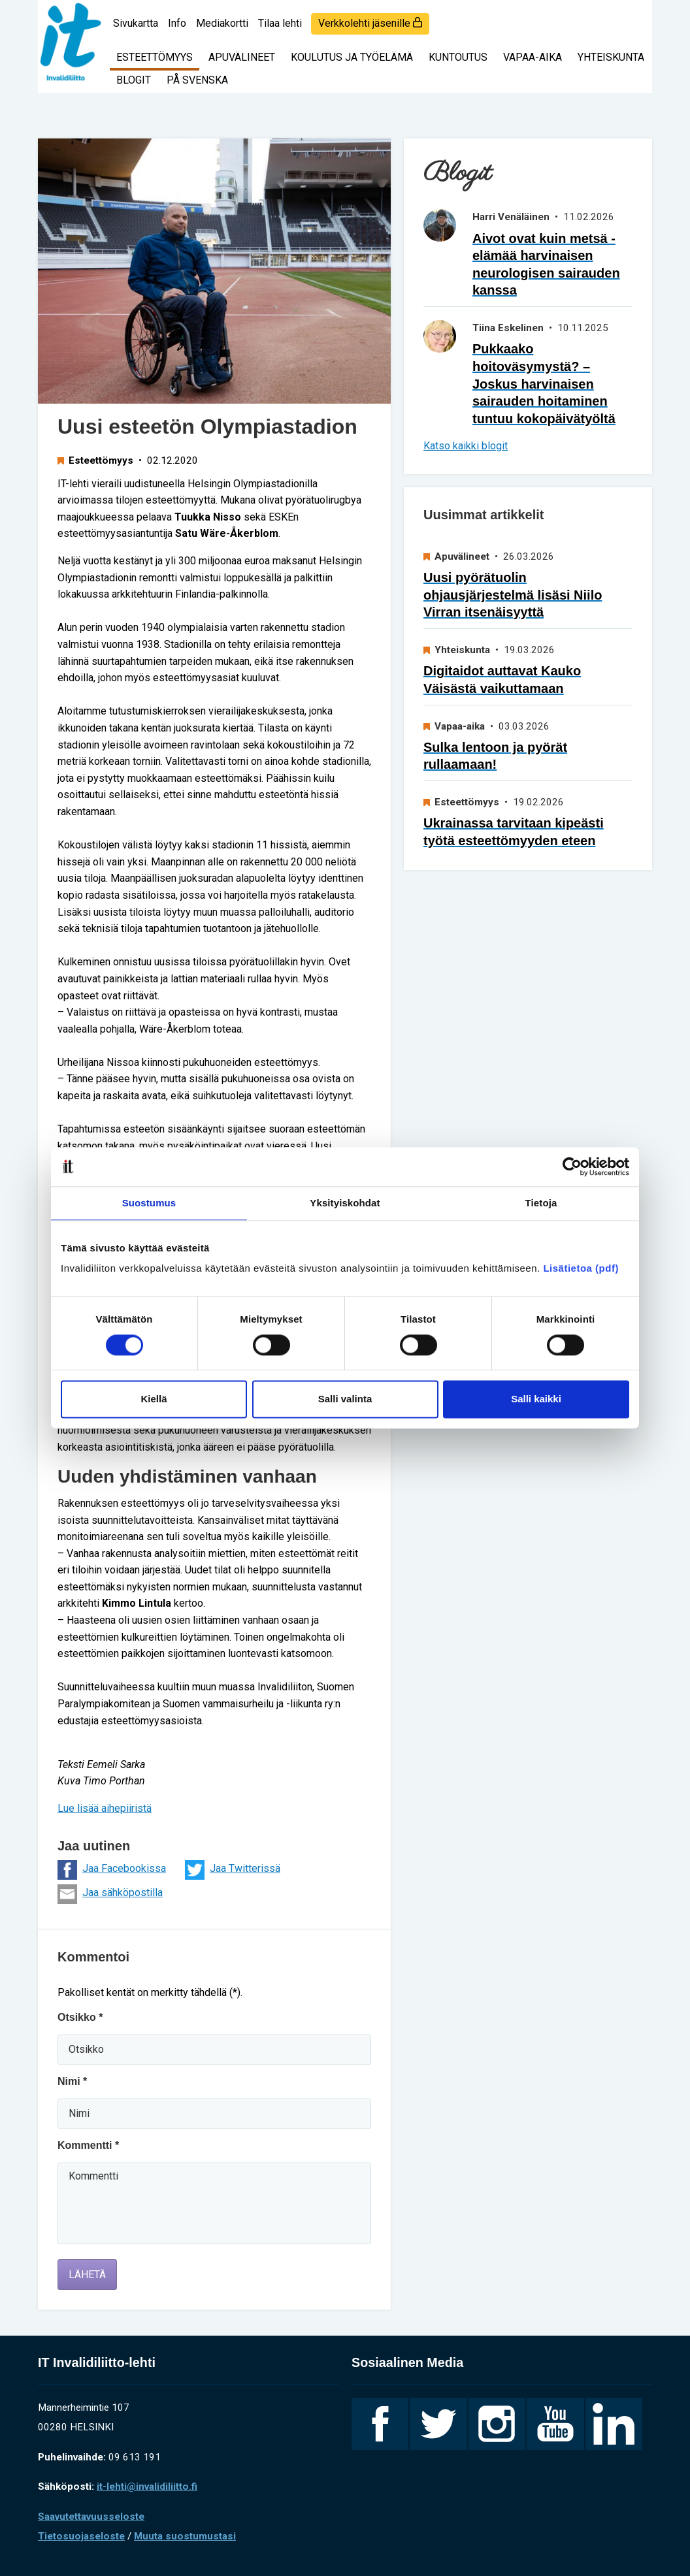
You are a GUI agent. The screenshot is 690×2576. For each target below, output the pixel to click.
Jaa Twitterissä (232, 1870)
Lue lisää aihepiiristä (105, 1808)
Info (177, 23)
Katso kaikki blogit (465, 446)
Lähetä (87, 2274)
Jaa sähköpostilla (110, 1894)
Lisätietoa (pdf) (581, 1268)
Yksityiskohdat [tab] (345, 1202)
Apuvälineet (241, 57)
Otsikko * (80, 2017)
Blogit (133, 80)
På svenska (197, 80)
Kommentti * (88, 2145)
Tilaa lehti (280, 23)
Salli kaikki (536, 1399)
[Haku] (632, 16)
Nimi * (72, 2081)
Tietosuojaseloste (81, 2536)
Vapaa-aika (532, 57)
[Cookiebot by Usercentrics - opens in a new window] (572, 1166)
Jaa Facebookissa (112, 1870)
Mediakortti (222, 23)
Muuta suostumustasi (185, 2536)
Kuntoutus (458, 57)
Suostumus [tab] (149, 1202)
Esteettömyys (154, 57)
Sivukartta (135, 23)
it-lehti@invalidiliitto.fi (147, 2486)
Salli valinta (345, 1399)
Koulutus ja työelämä (352, 57)
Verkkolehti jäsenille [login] (370, 23)
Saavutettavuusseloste (91, 2516)
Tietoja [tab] (541, 1202)
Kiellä (153, 1399)
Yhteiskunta (611, 57)
